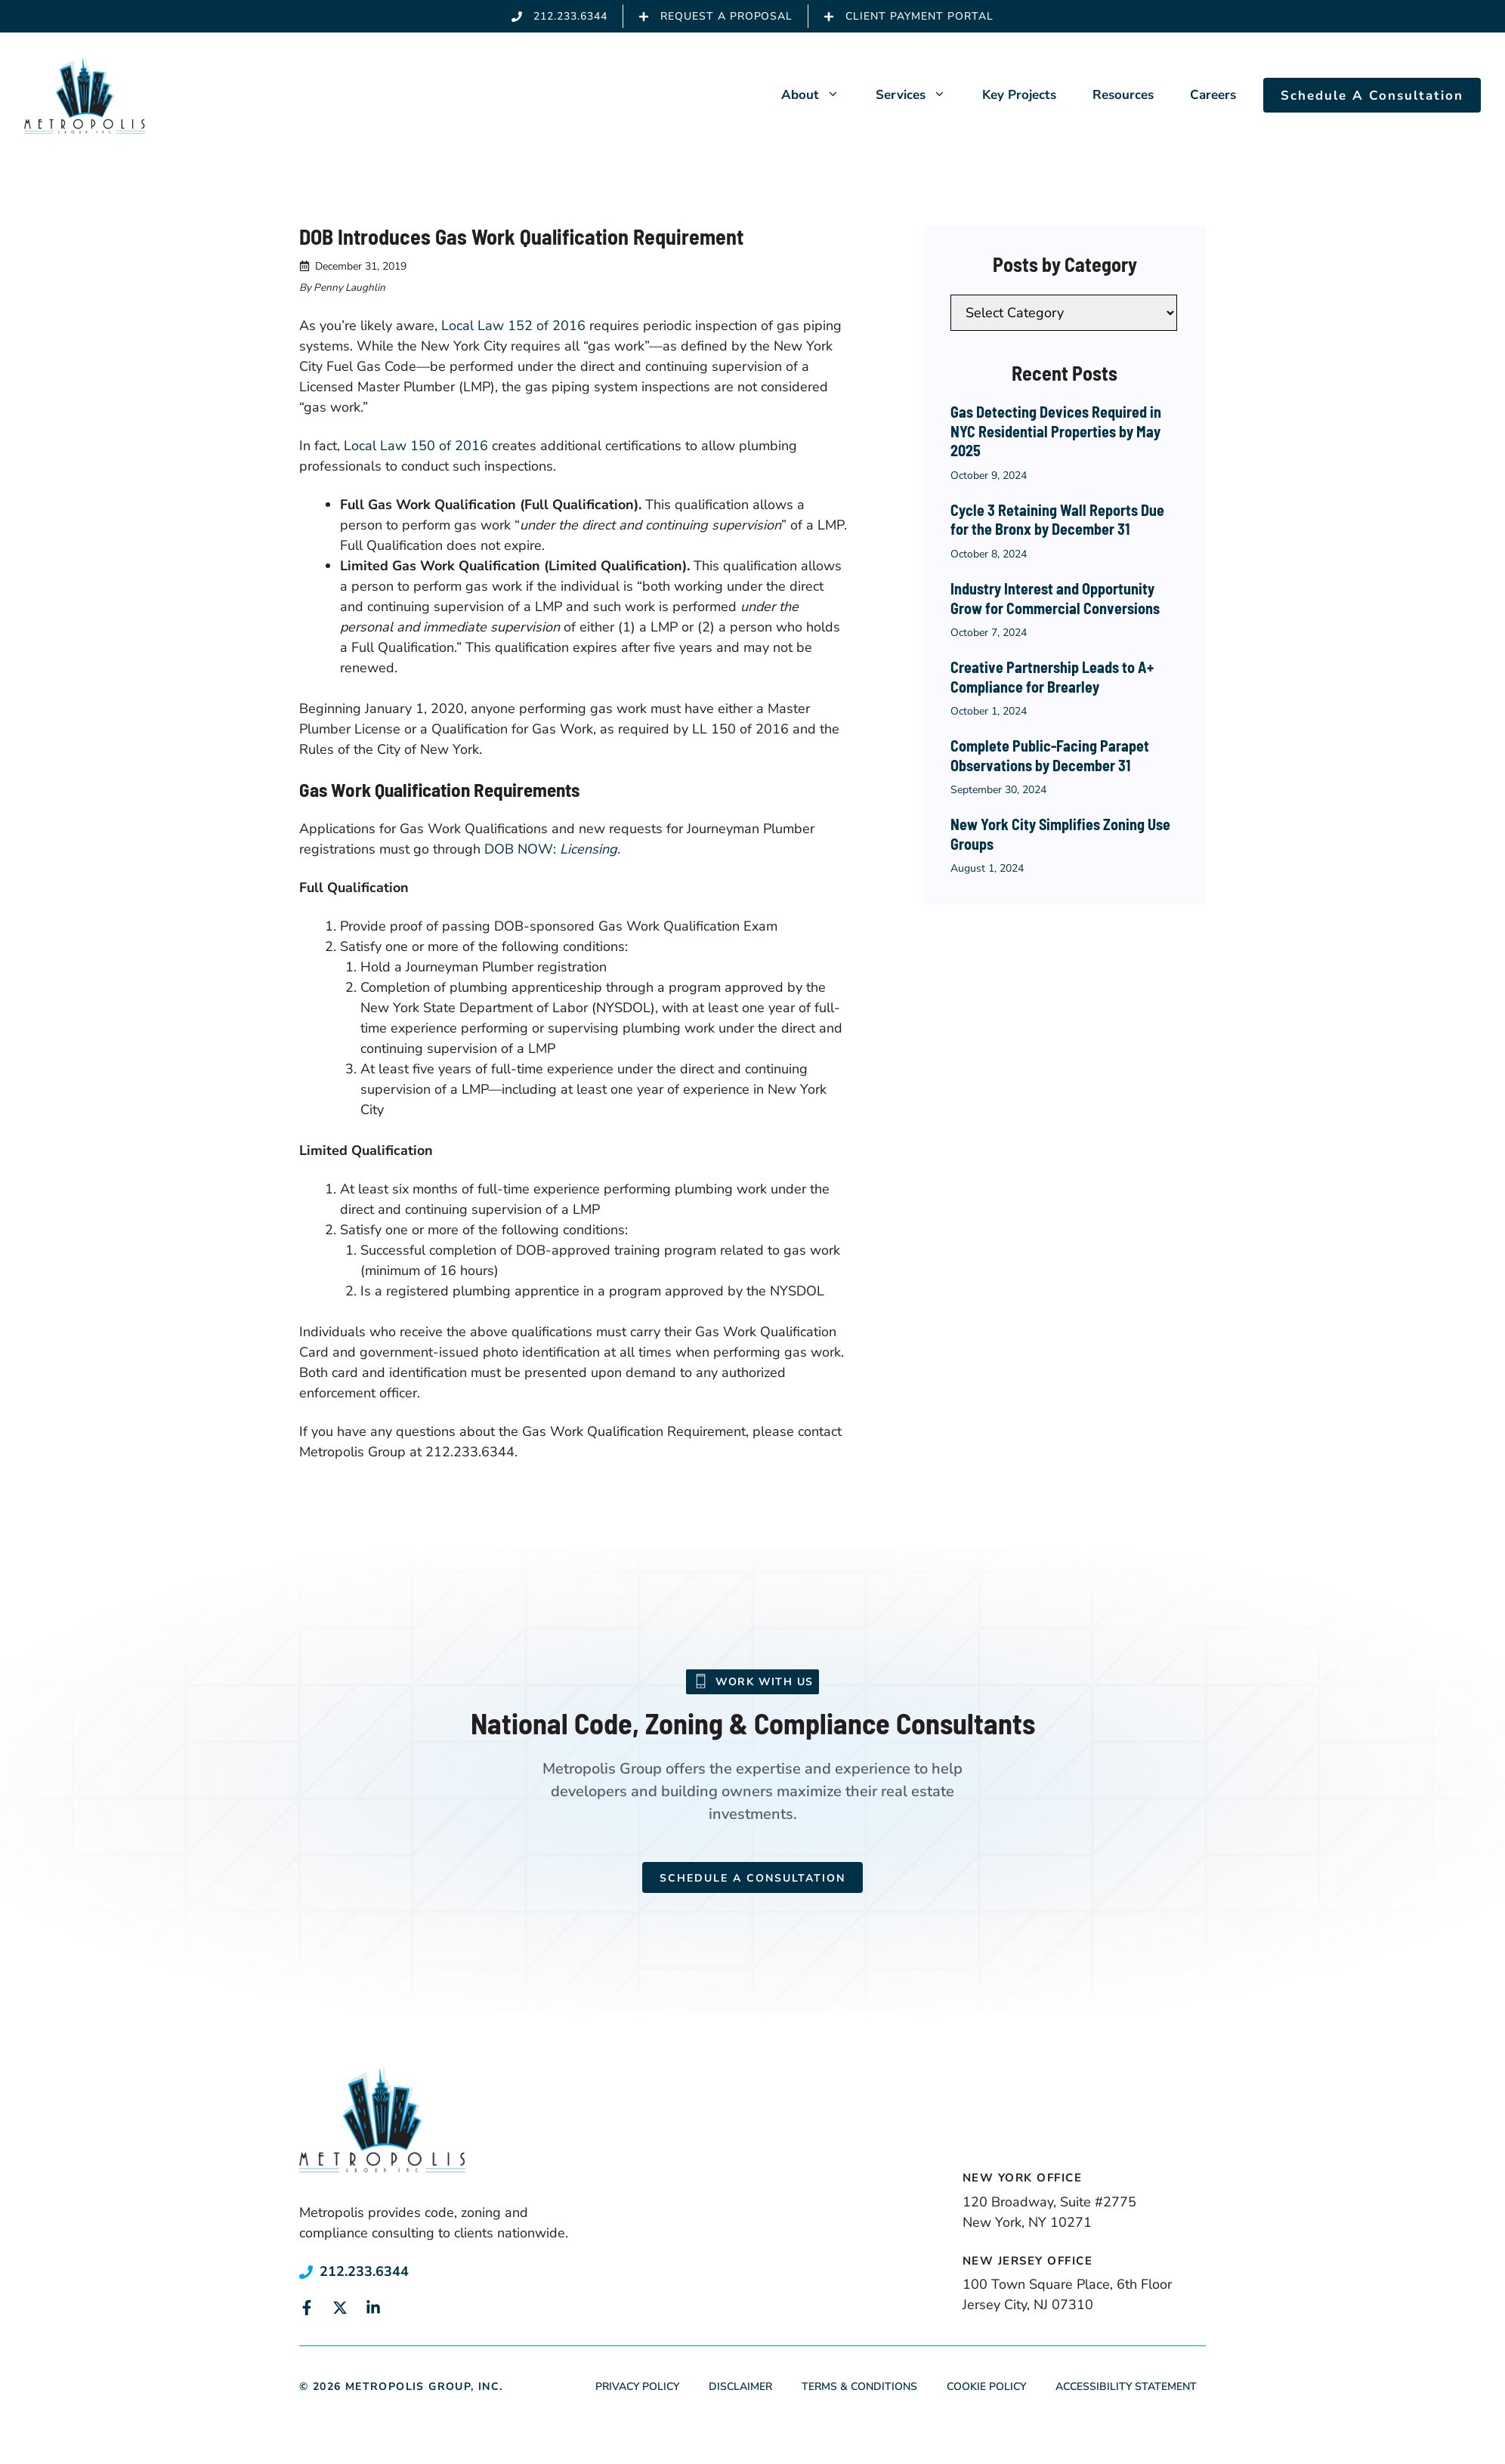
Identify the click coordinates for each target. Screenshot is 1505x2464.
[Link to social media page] (306, 2307)
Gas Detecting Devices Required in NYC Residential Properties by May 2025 (1055, 431)
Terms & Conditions (859, 2386)
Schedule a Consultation (752, 1878)
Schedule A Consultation (1372, 95)
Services (920, 95)
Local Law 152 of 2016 (513, 325)
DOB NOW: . (552, 849)
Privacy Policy (637, 2386)
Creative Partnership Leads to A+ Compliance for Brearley (1052, 677)
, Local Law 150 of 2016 (412, 446)
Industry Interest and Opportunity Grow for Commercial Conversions (1055, 598)
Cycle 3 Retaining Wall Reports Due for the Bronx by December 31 (1057, 520)
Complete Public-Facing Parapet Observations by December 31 (1049, 755)
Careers (1213, 94)
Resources (1123, 94)
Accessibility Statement (1126, 2386)
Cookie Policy (986, 2386)
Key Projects (1019, 94)
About (819, 95)
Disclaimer (740, 2386)
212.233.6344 (364, 2271)
